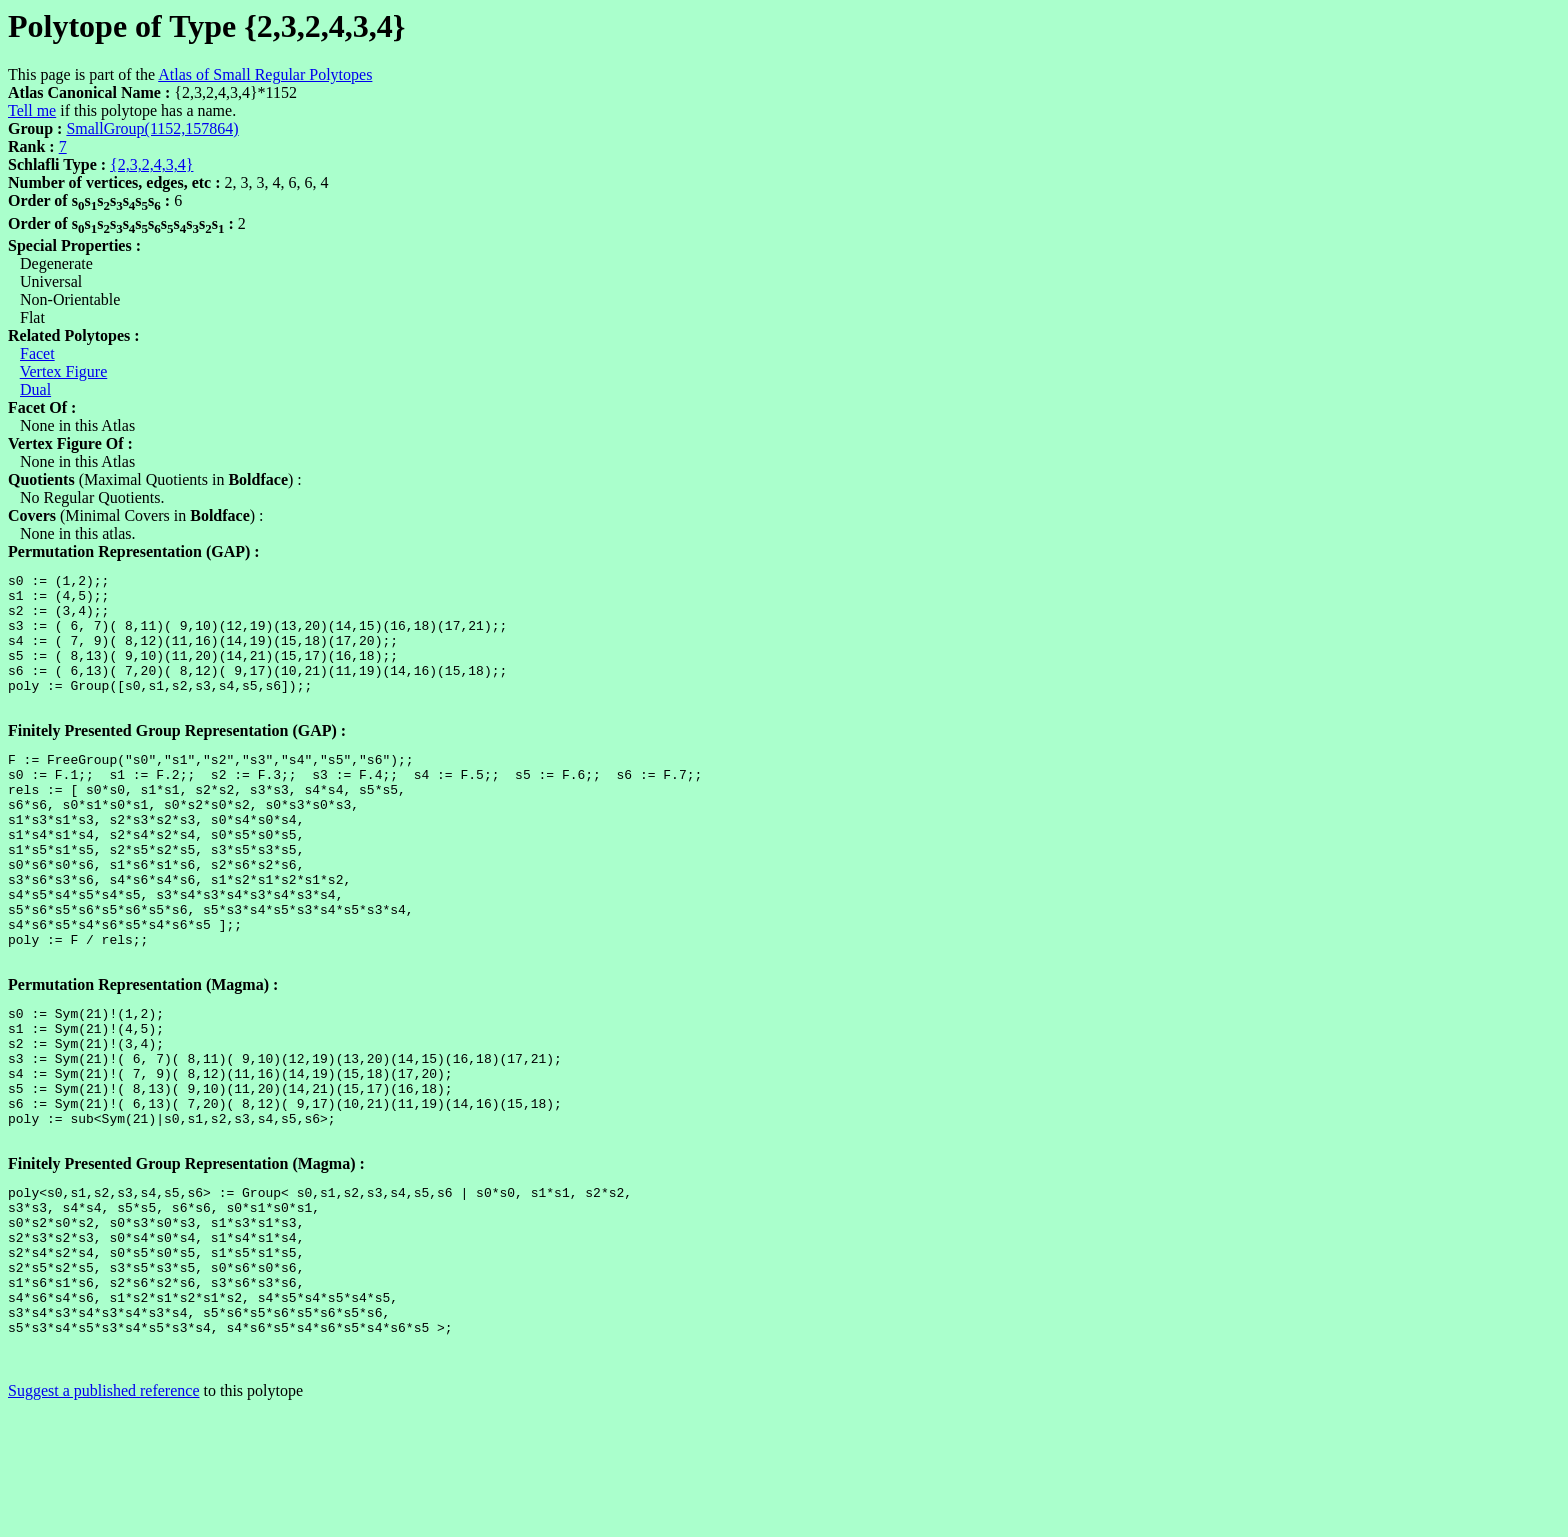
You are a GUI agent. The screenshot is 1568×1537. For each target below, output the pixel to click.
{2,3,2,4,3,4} (151, 164)
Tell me (32, 110)
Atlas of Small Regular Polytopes (265, 74)
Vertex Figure (64, 371)
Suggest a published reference (103, 1519)
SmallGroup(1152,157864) (152, 128)
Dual (35, 389)
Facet (37, 353)
